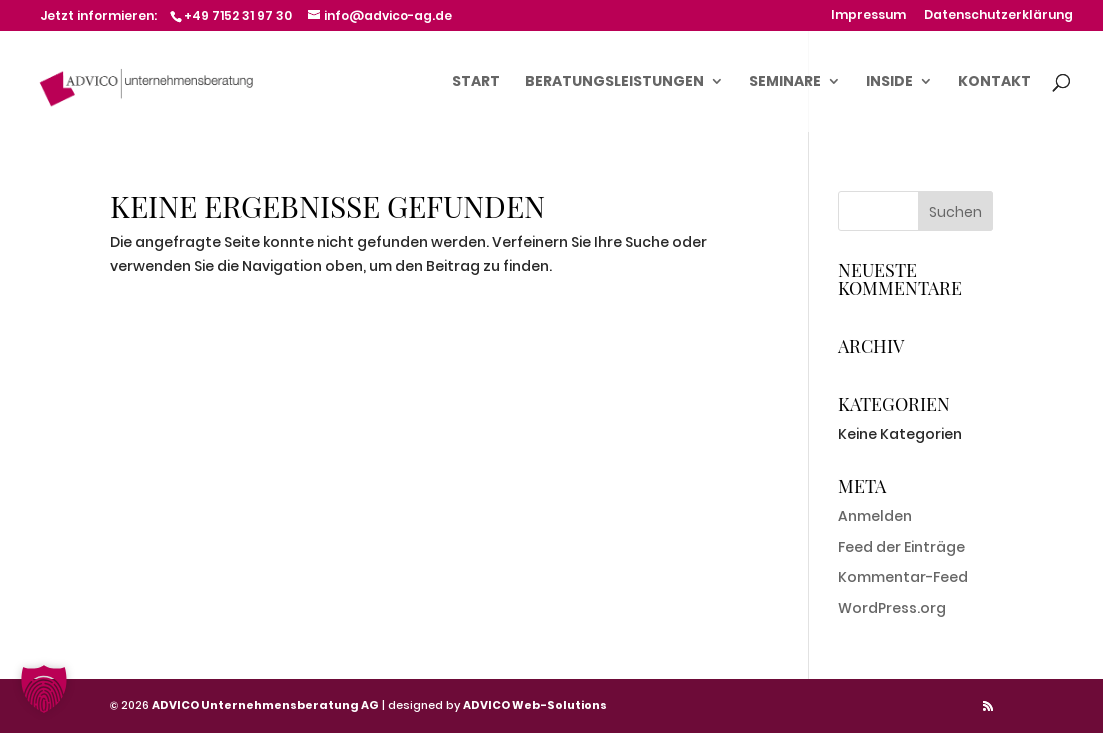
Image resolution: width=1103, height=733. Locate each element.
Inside (889, 82)
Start (476, 82)
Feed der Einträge (901, 547)
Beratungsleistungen (614, 82)
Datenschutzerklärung (998, 16)
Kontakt (994, 82)
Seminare (785, 82)
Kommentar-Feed (903, 577)
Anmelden (875, 516)
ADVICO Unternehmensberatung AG (265, 705)
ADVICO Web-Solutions (535, 705)
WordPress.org (892, 608)
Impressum (868, 16)
